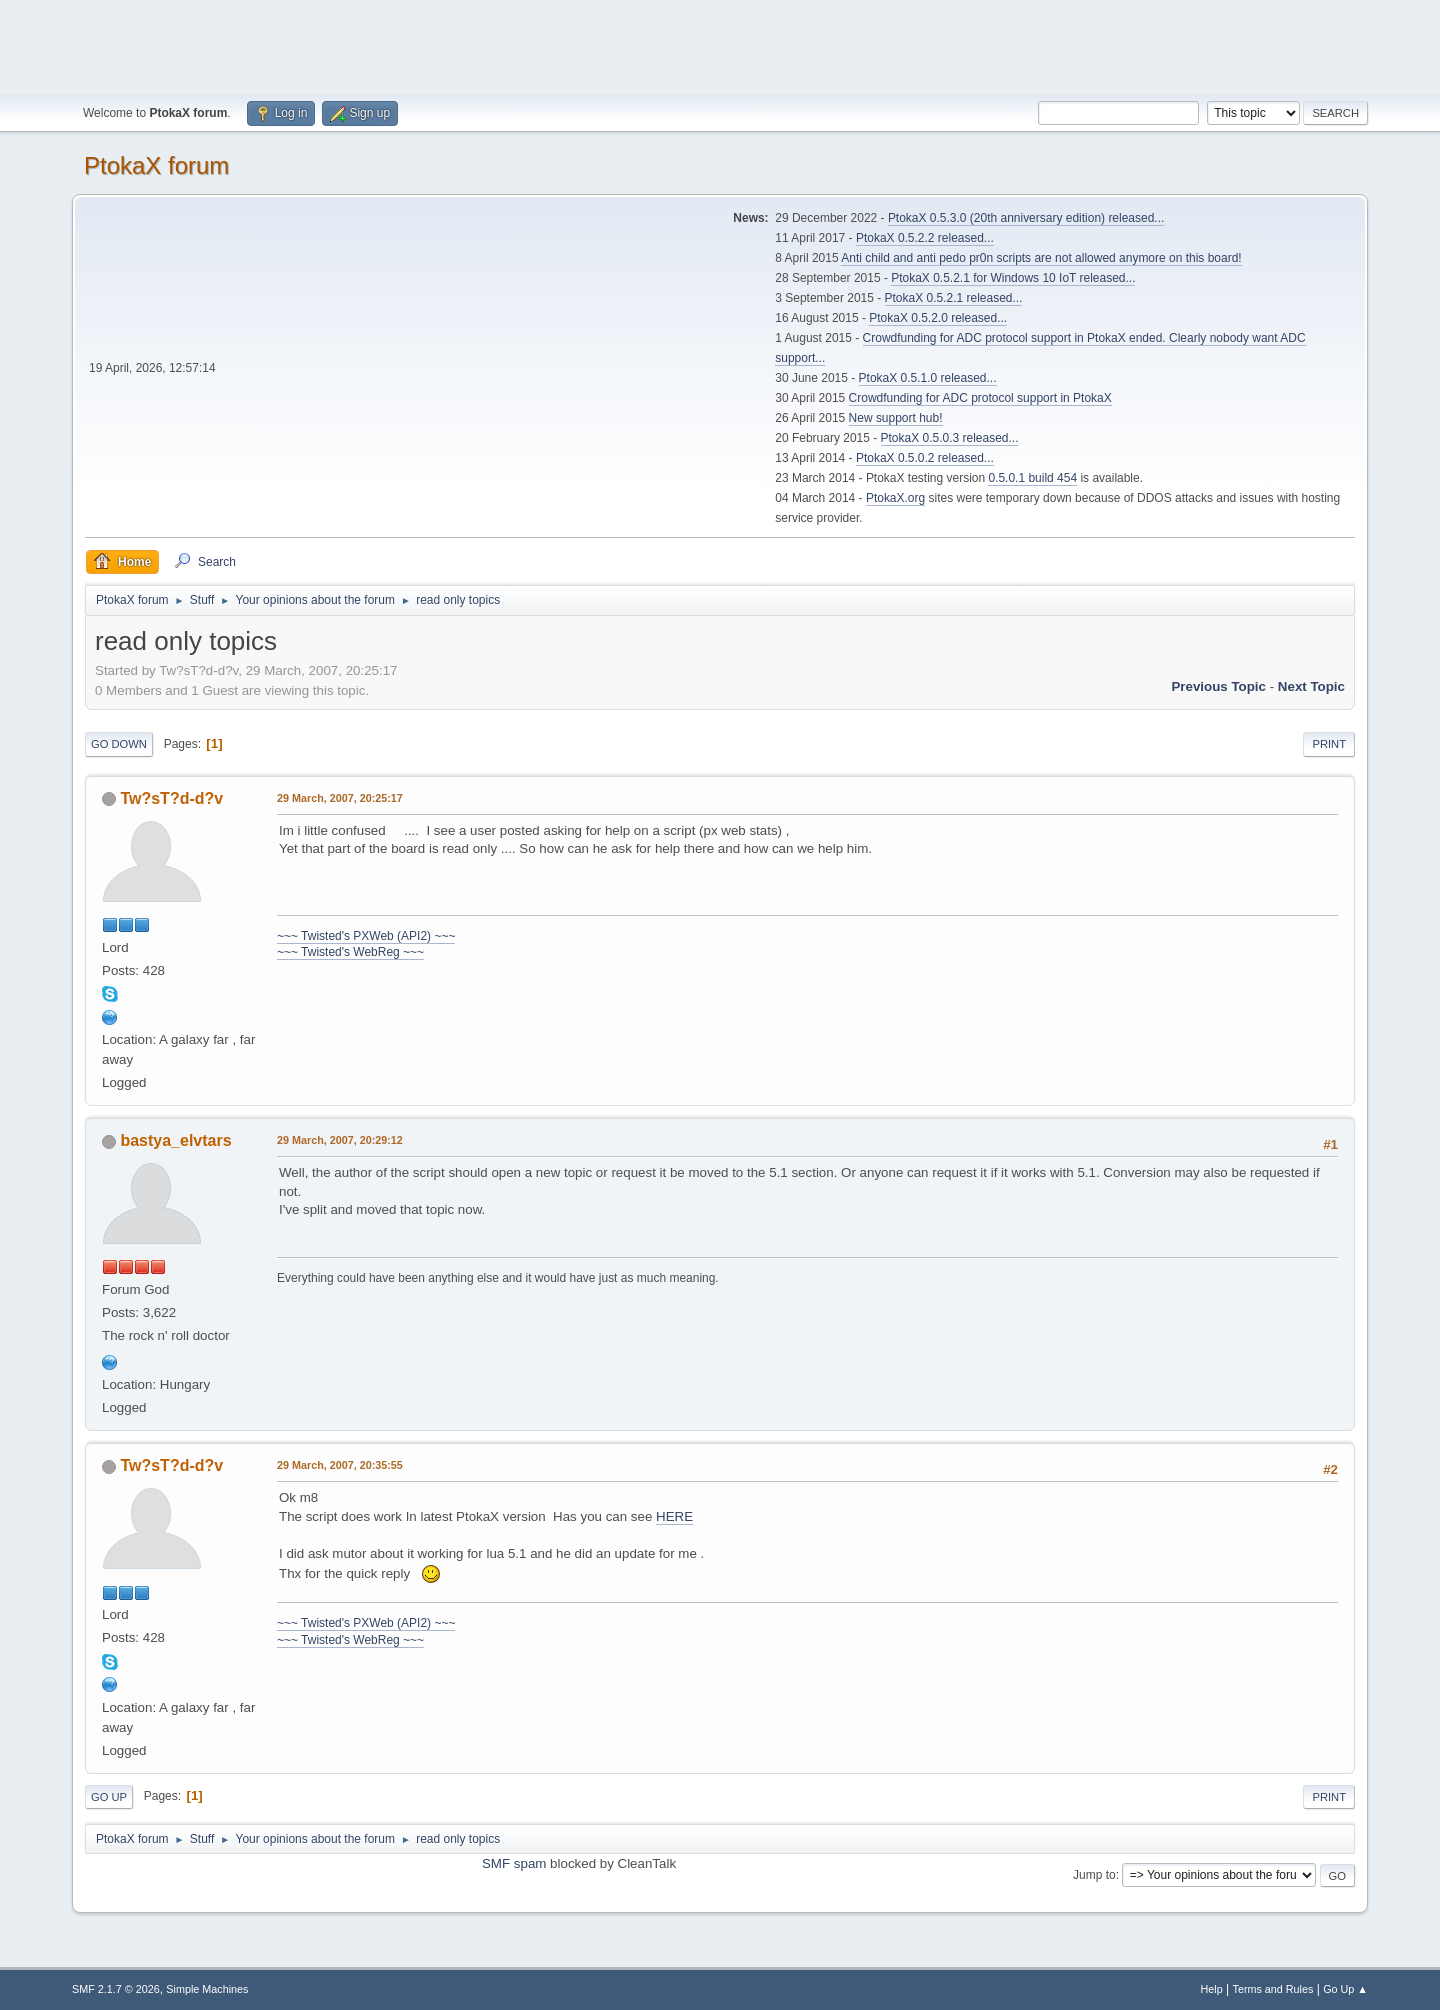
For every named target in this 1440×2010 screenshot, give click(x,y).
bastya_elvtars (175, 1140)
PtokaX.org (895, 498)
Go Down (119, 744)
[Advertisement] (720, 45)
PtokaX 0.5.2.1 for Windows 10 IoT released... (1013, 278)
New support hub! (896, 418)
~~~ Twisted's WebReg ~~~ (350, 952)
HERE (674, 1516)
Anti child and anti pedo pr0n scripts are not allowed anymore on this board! (1041, 258)
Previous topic (1218, 686)
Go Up (109, 1797)
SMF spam (514, 1863)
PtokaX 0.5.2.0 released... (938, 318)
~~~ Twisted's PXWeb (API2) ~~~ (366, 936)
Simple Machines (207, 1989)
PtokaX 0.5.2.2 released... (925, 238)
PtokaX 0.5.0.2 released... (925, 458)
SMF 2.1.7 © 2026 (116, 1989)
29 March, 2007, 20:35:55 (340, 1465)
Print (1329, 744)
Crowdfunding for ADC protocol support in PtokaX (980, 398)
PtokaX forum (156, 165)
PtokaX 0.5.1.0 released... (928, 378)
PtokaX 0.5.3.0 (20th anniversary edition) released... (1026, 218)
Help (1212, 1989)
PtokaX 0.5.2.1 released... (954, 298)
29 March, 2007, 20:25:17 (340, 798)
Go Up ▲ (1345, 1989)
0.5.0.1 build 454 (1032, 478)
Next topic (1311, 686)
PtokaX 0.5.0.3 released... (950, 438)
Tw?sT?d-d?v (171, 798)
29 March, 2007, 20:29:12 (340, 1140)
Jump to (1094, 1875)
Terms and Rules (1273, 1989)
